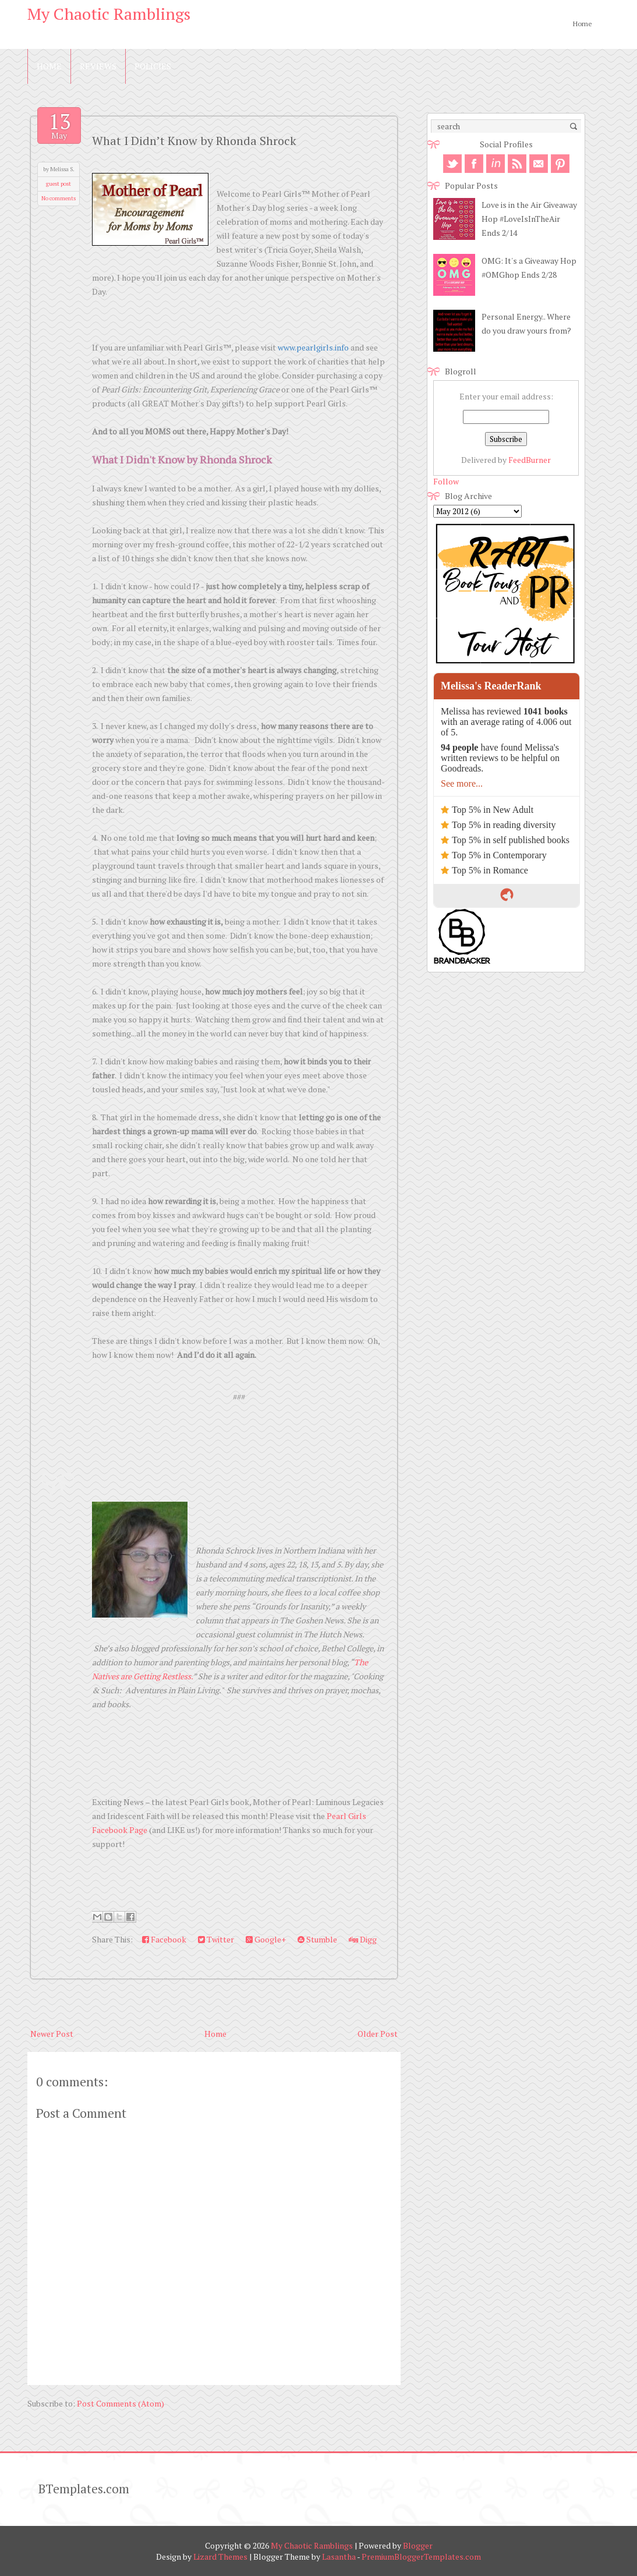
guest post (58, 183)
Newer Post (51, 2033)
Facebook (164, 1939)
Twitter (216, 1939)
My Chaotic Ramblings (108, 13)
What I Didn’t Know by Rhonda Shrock (194, 140)
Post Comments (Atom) (120, 2403)
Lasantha (339, 2556)
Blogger (418, 2545)
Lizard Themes (220, 2556)
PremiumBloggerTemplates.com (421, 2556)
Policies (153, 66)
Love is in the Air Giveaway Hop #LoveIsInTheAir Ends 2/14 (529, 218)
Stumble (317, 1939)
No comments (58, 198)
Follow (446, 481)
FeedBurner (529, 459)
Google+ (266, 1939)
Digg (363, 1939)
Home (582, 23)
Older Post (378, 2033)
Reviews (98, 66)
